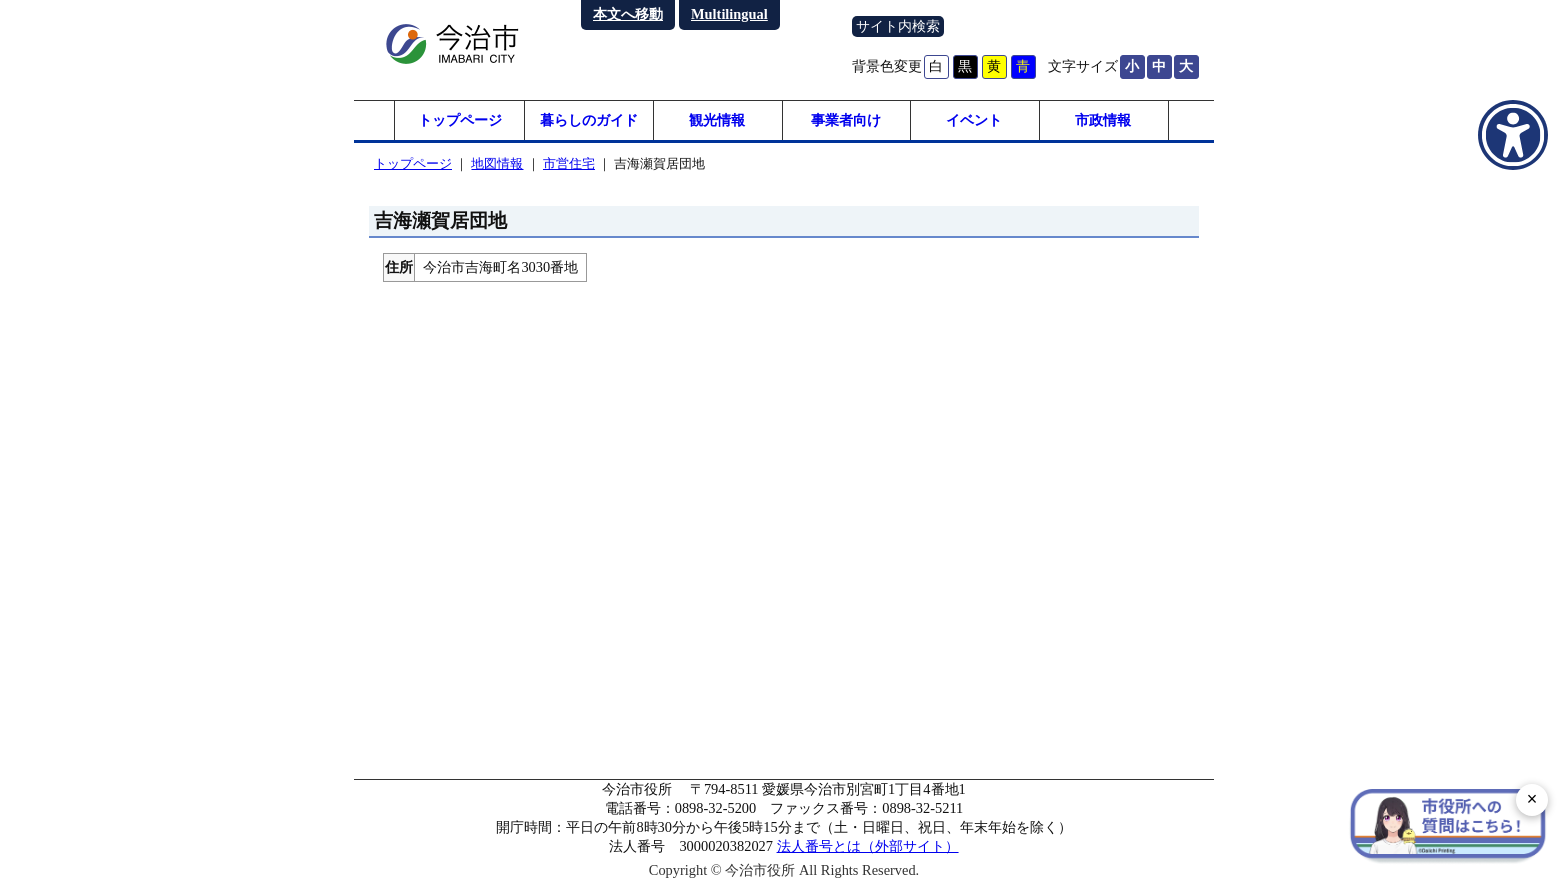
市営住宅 (569, 163)
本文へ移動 (628, 14)
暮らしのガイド (589, 120)
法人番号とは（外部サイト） (868, 846)
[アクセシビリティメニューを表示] (1513, 135)
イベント (974, 120)
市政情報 (1103, 120)
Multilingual (729, 14)
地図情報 (497, 163)
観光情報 (717, 120)
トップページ (460, 120)
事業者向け (846, 120)
